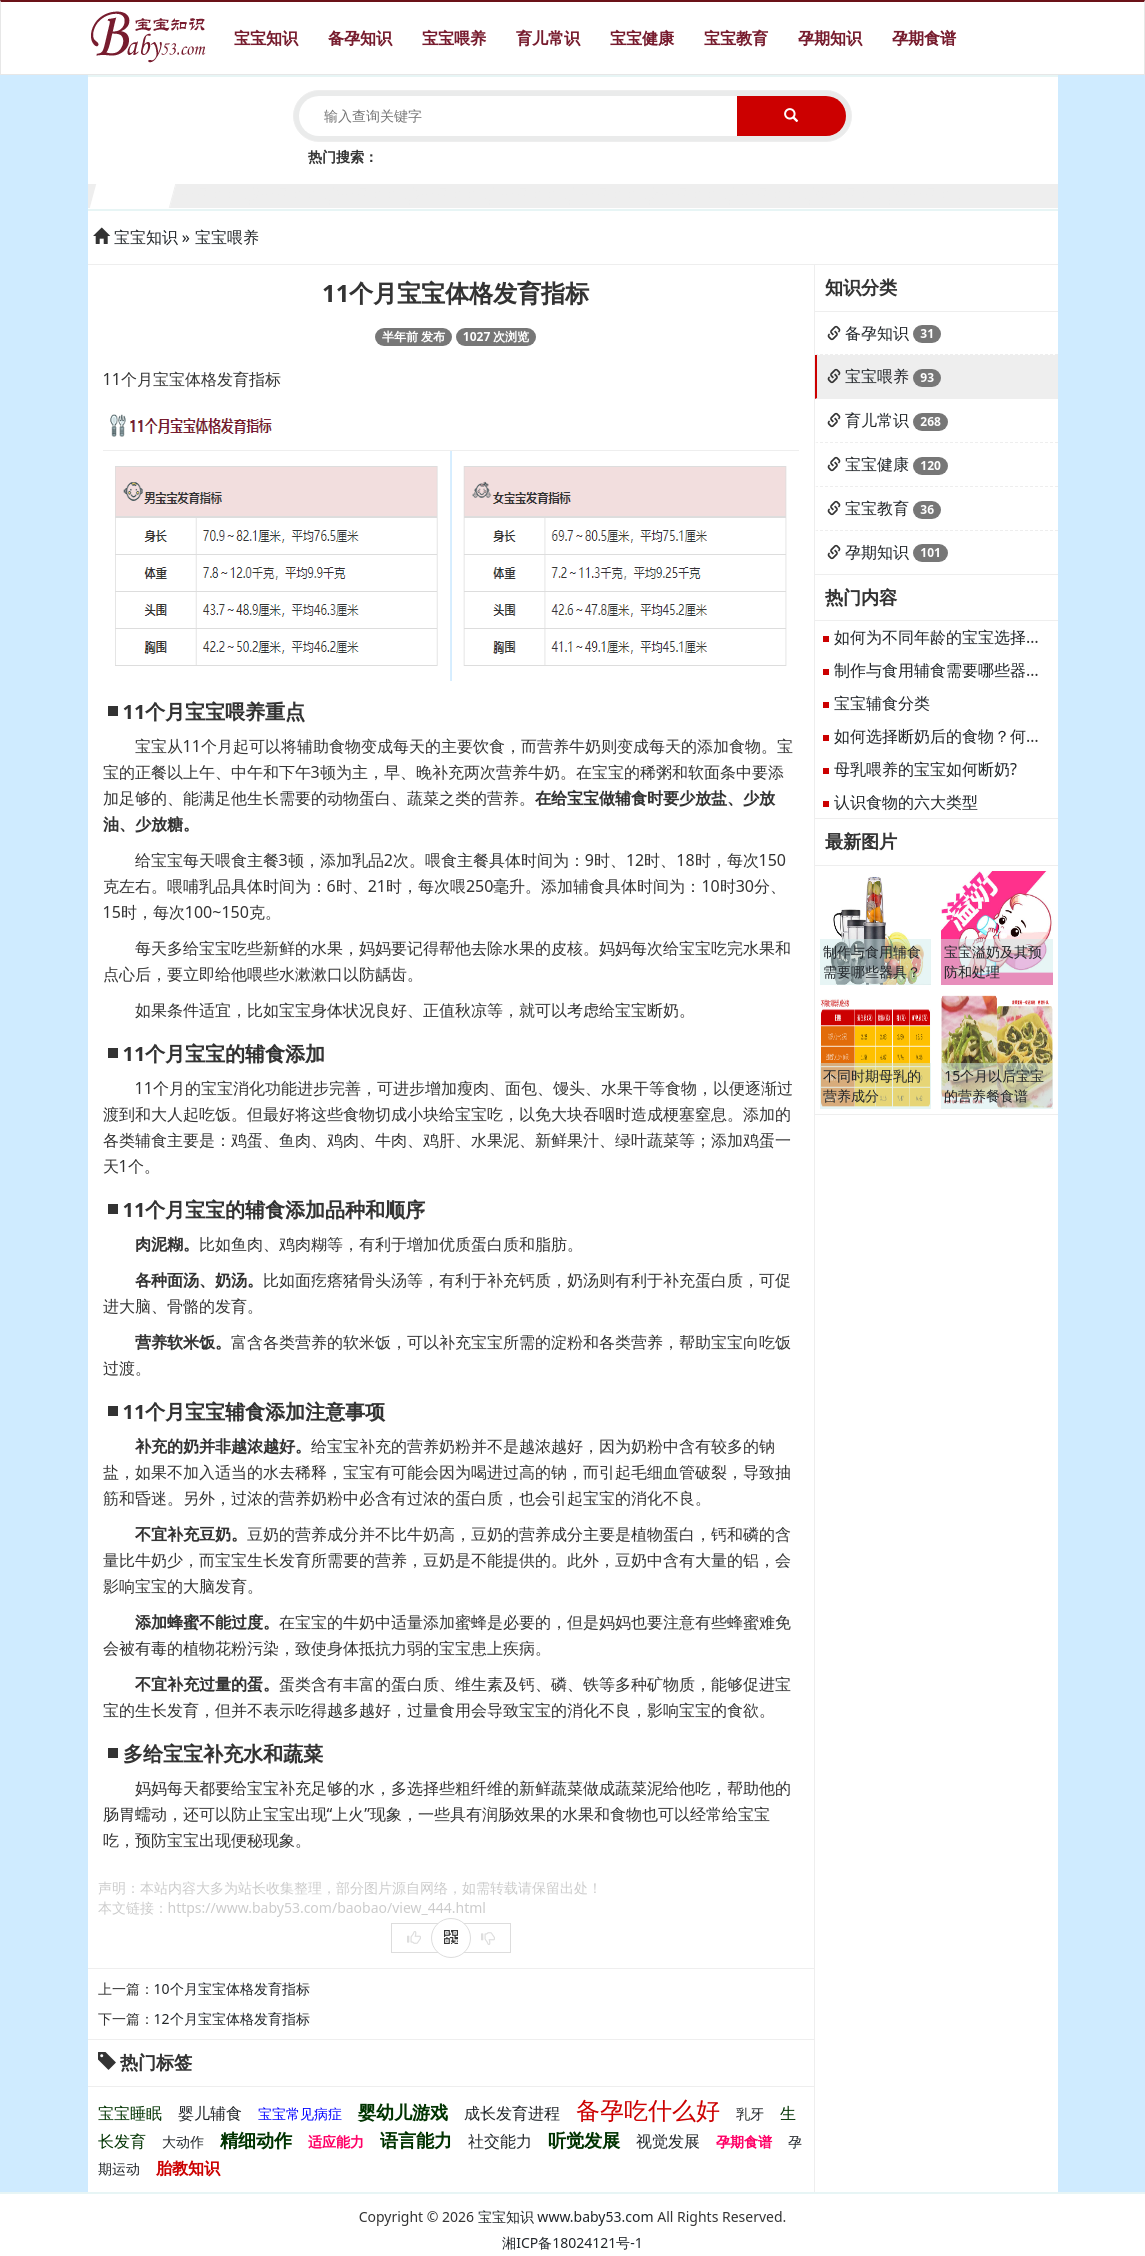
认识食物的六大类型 (906, 802)
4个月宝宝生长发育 (373, 193)
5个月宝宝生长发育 (453, 193)
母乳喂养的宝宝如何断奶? (925, 769)
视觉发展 (668, 2141)
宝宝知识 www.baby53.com (566, 2216)
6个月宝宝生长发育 (533, 193)
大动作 (183, 2141)
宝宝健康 (642, 38)
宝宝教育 (736, 38)
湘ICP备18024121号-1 (572, 2242)
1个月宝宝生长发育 (133, 193)
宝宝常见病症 (300, 2113)
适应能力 (336, 2141)
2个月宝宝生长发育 (213, 193)
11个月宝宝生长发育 (932, 193)
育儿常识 (548, 38)
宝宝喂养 (454, 38)
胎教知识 (188, 2168)
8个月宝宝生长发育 (693, 193)
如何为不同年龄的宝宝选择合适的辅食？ (978, 637)
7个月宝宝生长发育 (613, 193)
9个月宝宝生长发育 (772, 193)
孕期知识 (830, 38)
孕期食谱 (924, 38)
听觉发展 (584, 2140)
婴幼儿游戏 (403, 2112)
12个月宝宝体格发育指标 (232, 2018)
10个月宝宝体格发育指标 (232, 1988)
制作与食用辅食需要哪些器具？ (946, 670)
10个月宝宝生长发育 (852, 193)
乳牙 (750, 2113)
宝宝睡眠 (130, 2113)
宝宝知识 (266, 38)
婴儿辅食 (210, 2113)
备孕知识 (360, 38)
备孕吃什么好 (648, 2109)
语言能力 (416, 2140)
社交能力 (500, 2141)
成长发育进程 (512, 2113)
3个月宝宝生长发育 (293, 193)
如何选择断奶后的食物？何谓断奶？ (962, 736)
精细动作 (256, 2140)
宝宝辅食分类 (882, 703)
